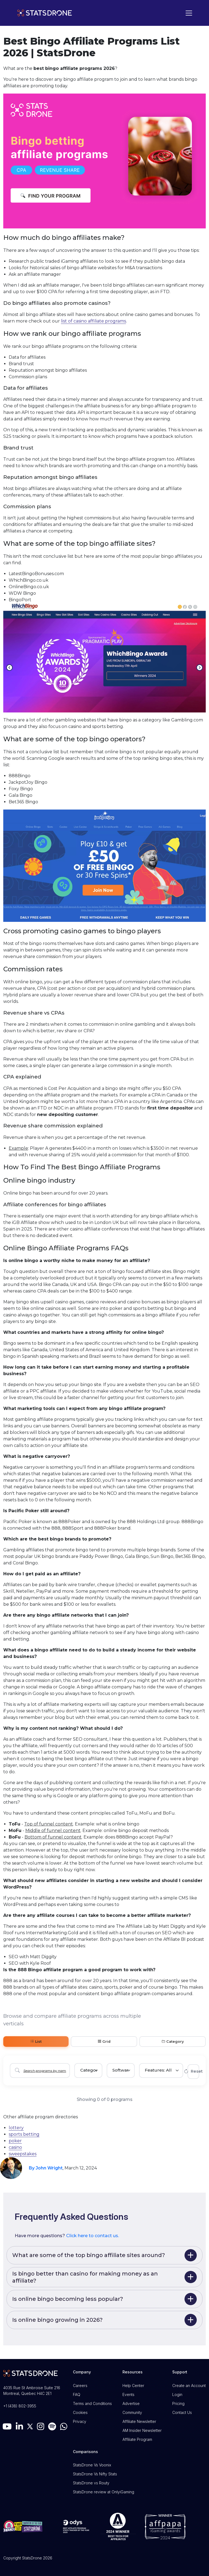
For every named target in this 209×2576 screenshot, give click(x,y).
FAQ (76, 2394)
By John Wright (46, 2168)
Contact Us (182, 2412)
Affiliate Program (137, 2439)
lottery (16, 2127)
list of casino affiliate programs (93, 321)
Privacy (79, 2421)
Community (132, 2412)
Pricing (178, 2403)
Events (128, 2394)
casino (15, 2147)
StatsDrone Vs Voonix (92, 2465)
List (36, 2041)
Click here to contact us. (92, 2235)
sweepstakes (22, 2153)
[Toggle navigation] (187, 13)
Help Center (133, 2385)
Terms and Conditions (92, 2403)
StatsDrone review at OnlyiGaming (103, 2492)
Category (173, 2041)
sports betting (24, 2134)
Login (177, 2394)
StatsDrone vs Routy (91, 2483)
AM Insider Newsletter (142, 2430)
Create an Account (189, 2385)
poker (15, 2140)
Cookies (80, 2412)
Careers (80, 2385)
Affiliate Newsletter (139, 2421)
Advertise (131, 2403)
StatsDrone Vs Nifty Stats (95, 2474)
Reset (193, 2071)
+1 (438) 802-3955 (19, 2406)
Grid (104, 2041)
